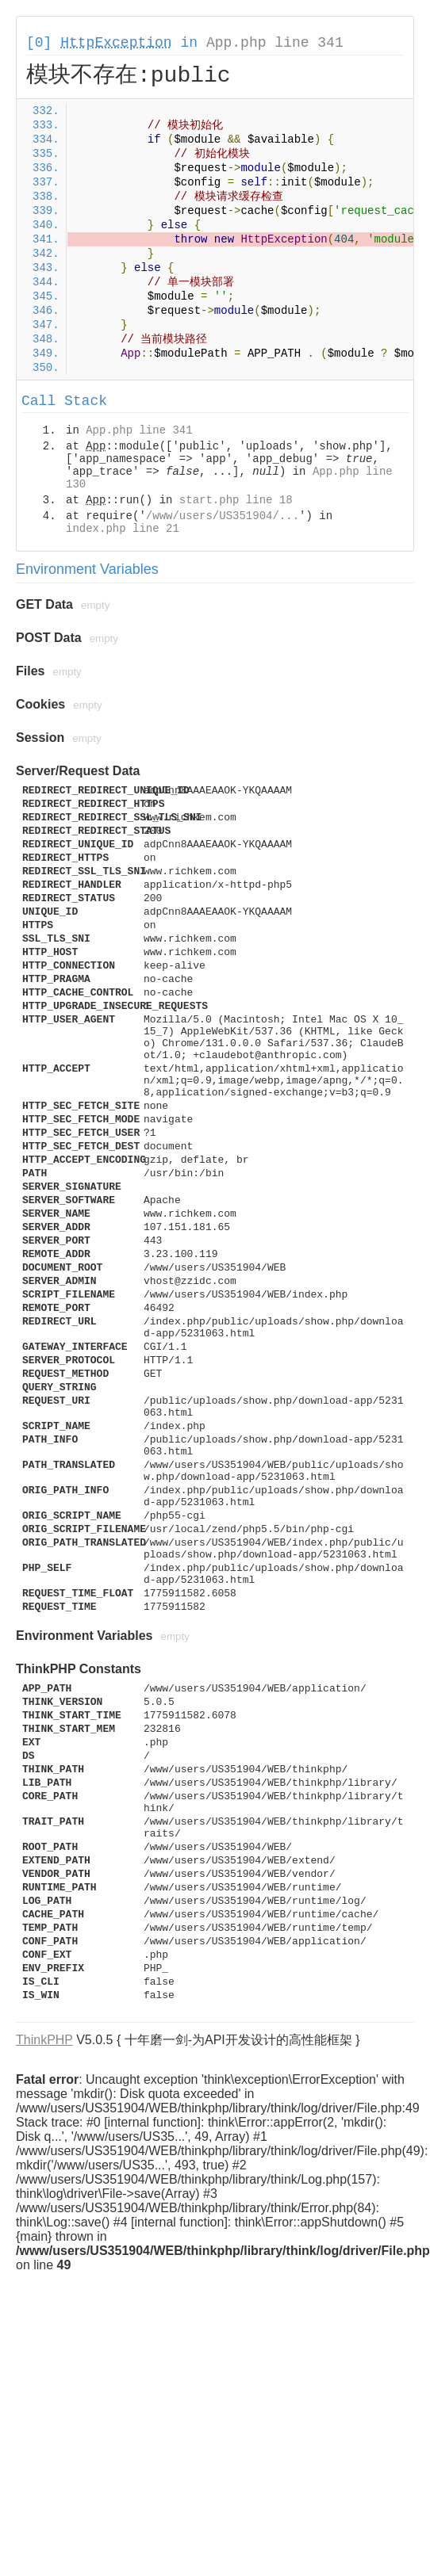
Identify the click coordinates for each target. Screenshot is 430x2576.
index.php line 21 (122, 528)
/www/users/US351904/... (222, 516)
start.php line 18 (236, 500)
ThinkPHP (44, 2040)
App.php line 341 (275, 43)
